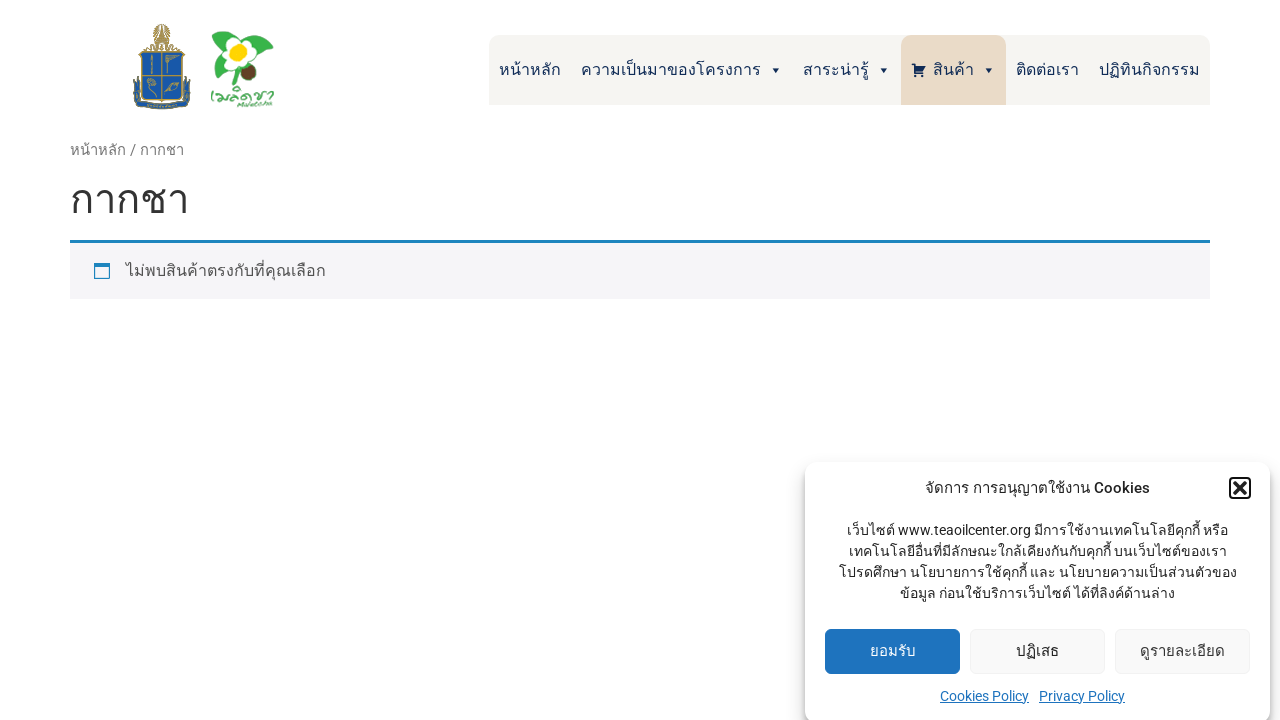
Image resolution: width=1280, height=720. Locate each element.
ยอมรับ (893, 656)
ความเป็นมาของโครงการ (682, 70)
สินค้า (964, 70)
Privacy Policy (1082, 700)
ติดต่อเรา (1047, 69)
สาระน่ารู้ (847, 70)
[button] (1240, 493)
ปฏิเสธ (1037, 656)
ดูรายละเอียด (1182, 656)
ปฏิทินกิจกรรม (1149, 69)
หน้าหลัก (530, 69)
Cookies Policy (984, 700)
